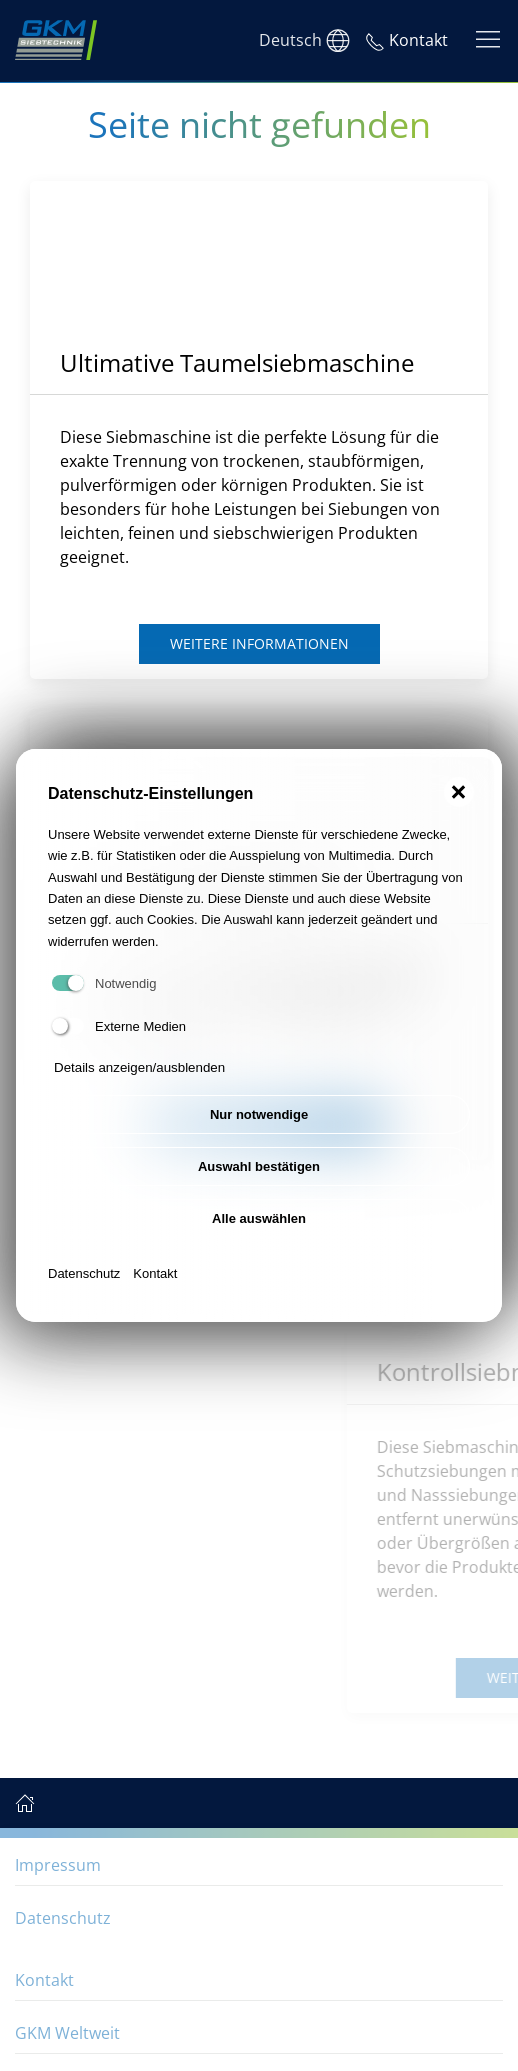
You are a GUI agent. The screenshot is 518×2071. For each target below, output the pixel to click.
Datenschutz (84, 1273)
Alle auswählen (259, 1218)
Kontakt (155, 1273)
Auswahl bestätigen (259, 1166)
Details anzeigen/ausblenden (139, 1067)
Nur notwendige (259, 1114)
